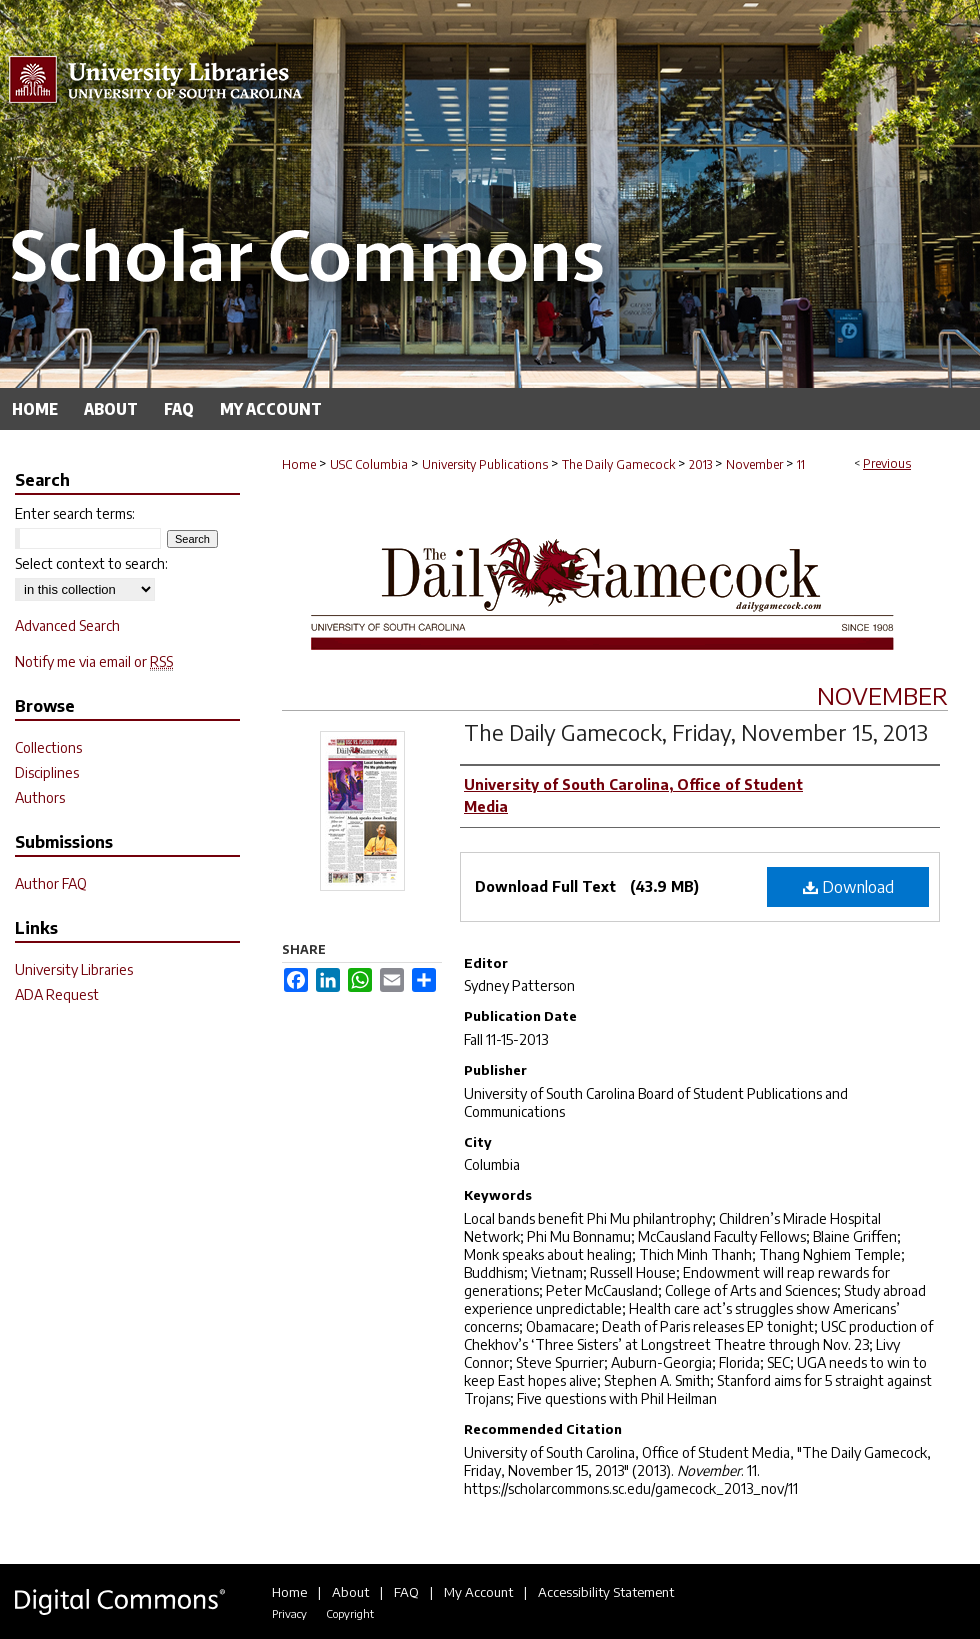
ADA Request (57, 994)
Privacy (289, 1613)
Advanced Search (67, 625)
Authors (40, 797)
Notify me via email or (94, 661)
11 (801, 464)
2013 (700, 464)
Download (848, 887)
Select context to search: (91, 563)
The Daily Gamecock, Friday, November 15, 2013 (696, 732)
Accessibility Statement (606, 1592)
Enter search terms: (75, 513)
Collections (48, 747)
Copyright (350, 1613)
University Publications (485, 464)
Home (299, 464)
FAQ (406, 1592)
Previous (887, 463)
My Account (478, 1592)
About (350, 1592)
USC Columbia (369, 464)
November (754, 464)
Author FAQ (51, 883)
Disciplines (47, 772)
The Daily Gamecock (618, 464)
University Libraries (74, 969)
